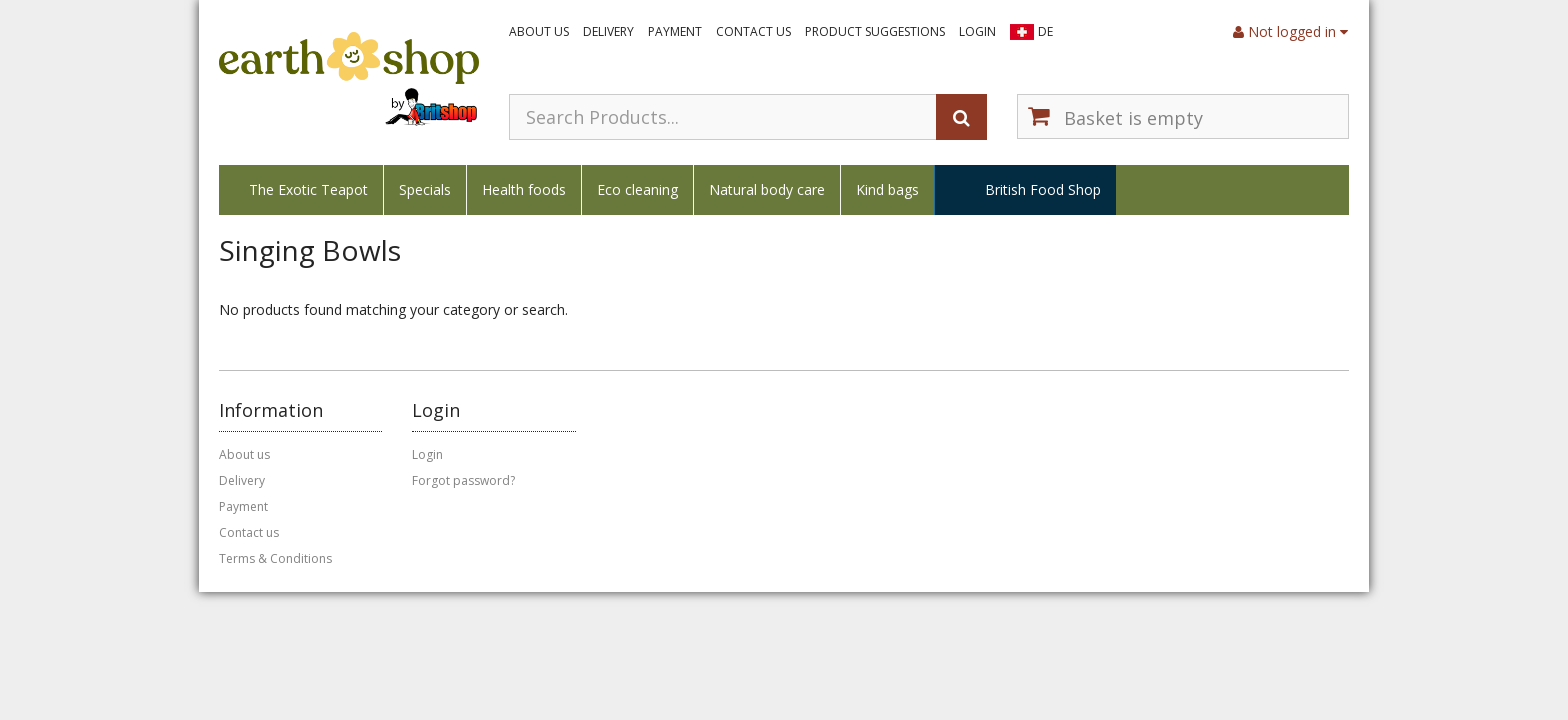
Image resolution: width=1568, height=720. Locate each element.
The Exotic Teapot (308, 189)
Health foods (524, 189)
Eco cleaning (637, 189)
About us (539, 31)
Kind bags (887, 189)
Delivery (608, 31)
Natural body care (767, 189)
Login (977, 31)
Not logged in (1290, 31)
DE (1045, 31)
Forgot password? (463, 480)
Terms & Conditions (275, 558)
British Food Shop (1043, 189)
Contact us (753, 31)
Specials (425, 189)
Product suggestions (875, 31)
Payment (675, 31)
